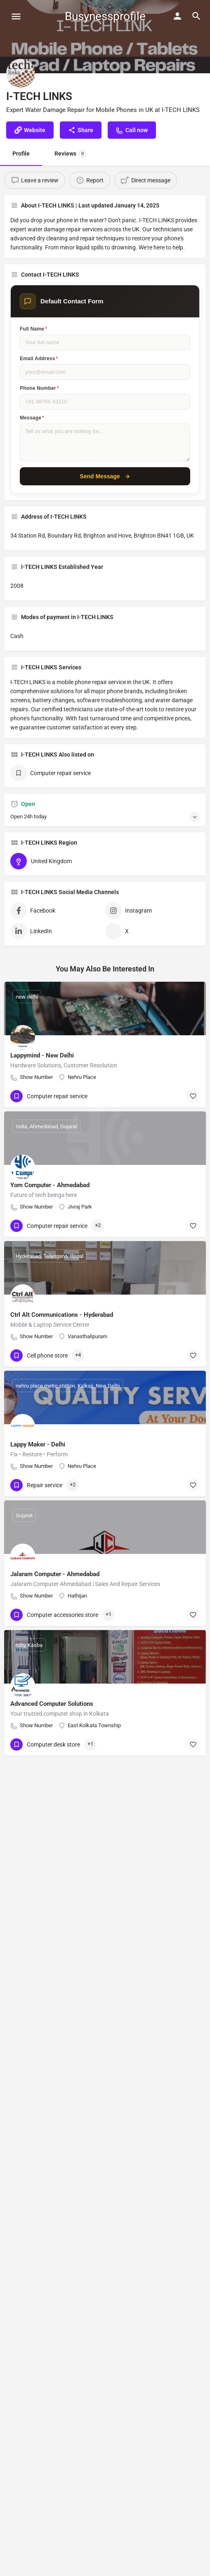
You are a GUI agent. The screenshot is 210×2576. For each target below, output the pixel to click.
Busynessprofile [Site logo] (105, 16)
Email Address (39, 358)
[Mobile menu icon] (16, 16)
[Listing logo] (20, 73)
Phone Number (39, 388)
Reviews (70, 153)
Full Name (33, 329)
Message (32, 418)
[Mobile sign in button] (177, 16)
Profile (21, 153)
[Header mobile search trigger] (196, 16)
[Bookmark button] (193, 1096)
